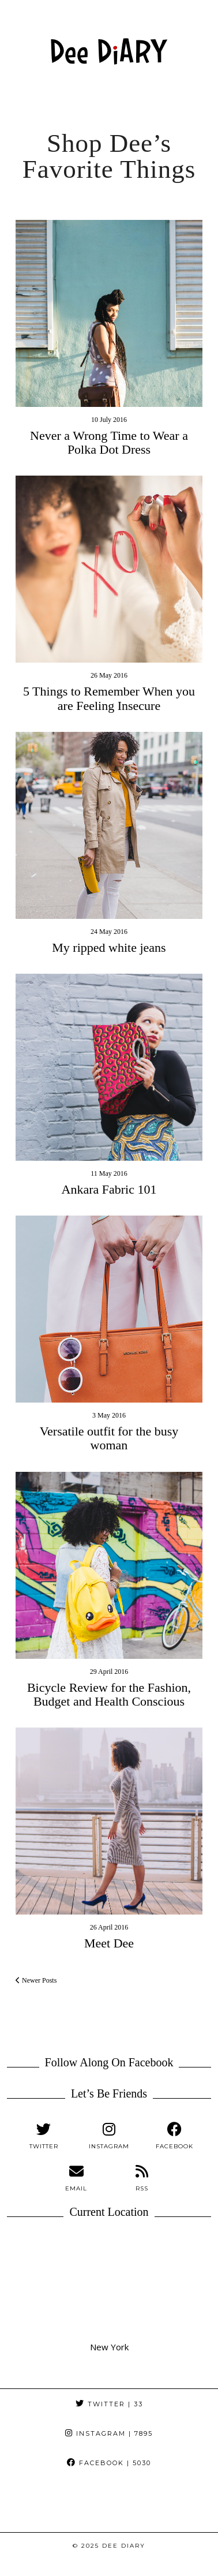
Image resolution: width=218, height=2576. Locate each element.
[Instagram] (27, 2504)
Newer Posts (36, 1980)
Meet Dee (109, 1943)
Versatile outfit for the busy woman (109, 1438)
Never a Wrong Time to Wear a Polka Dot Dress (109, 442)
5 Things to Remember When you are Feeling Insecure (109, 698)
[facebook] (174, 2136)
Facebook (109, 2463)
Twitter (109, 2404)
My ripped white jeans (109, 947)
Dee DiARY (123, 2545)
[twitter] (43, 2136)
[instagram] (108, 2136)
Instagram (109, 2433)
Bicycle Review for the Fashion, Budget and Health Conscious (109, 1694)
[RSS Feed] (141, 2178)
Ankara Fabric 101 (109, 1189)
